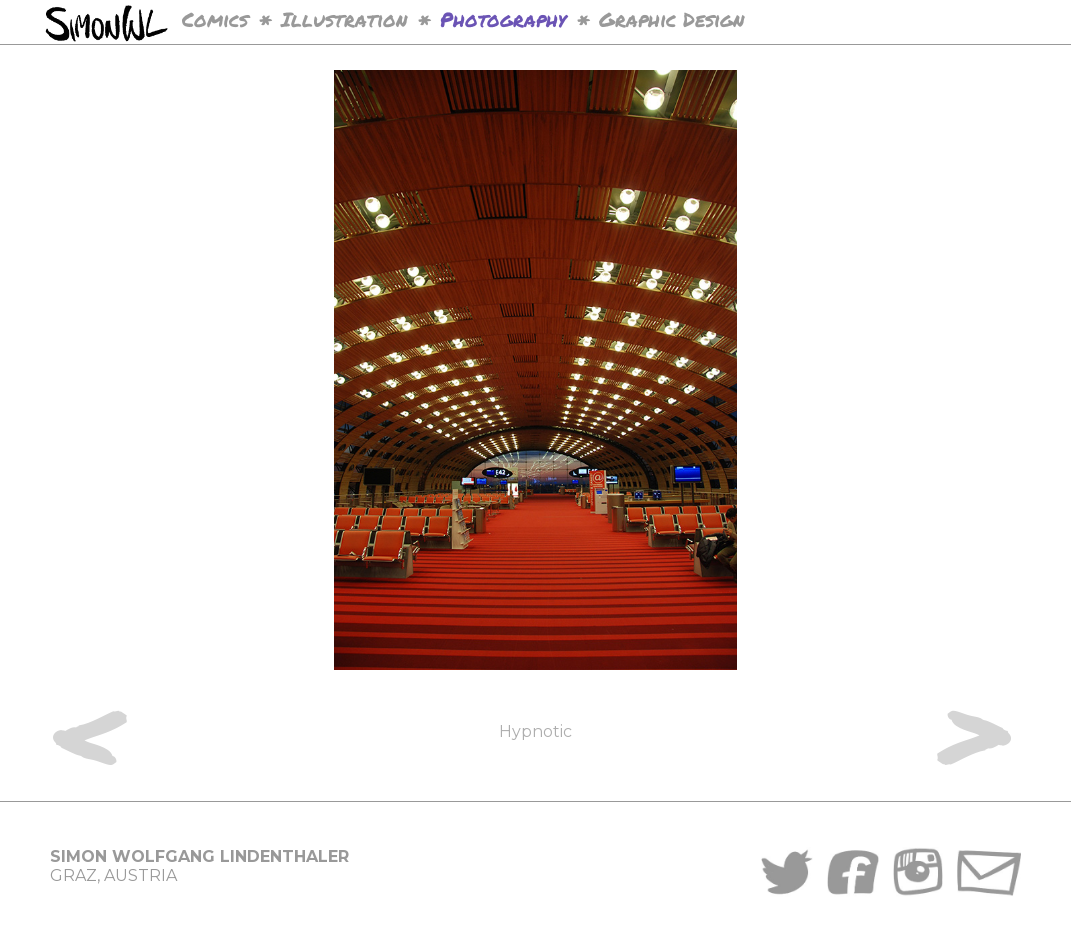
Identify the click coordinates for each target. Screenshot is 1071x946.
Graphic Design (671, 19)
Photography (503, 19)
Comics (215, 19)
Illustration (344, 19)
